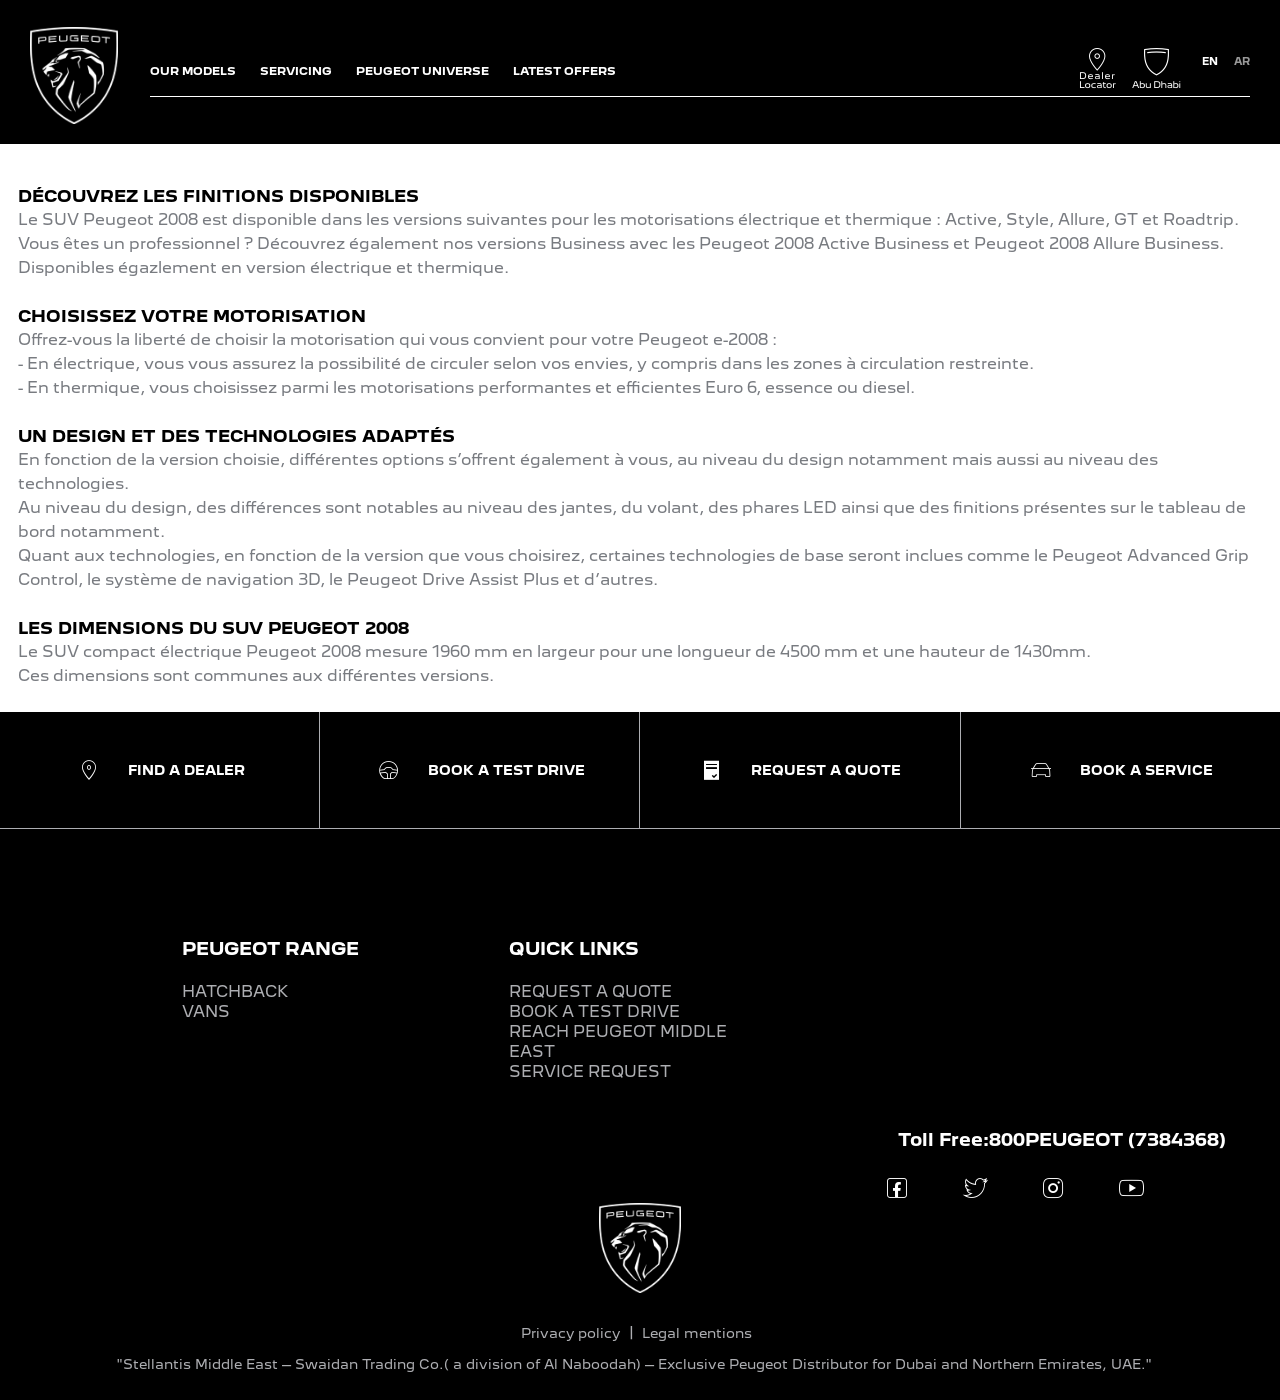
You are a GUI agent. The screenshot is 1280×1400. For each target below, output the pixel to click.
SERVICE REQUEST (590, 1071)
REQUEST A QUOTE (590, 991)
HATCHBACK (235, 991)
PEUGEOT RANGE (270, 948)
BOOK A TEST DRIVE (594, 1011)
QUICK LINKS (574, 948)
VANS (206, 1011)
